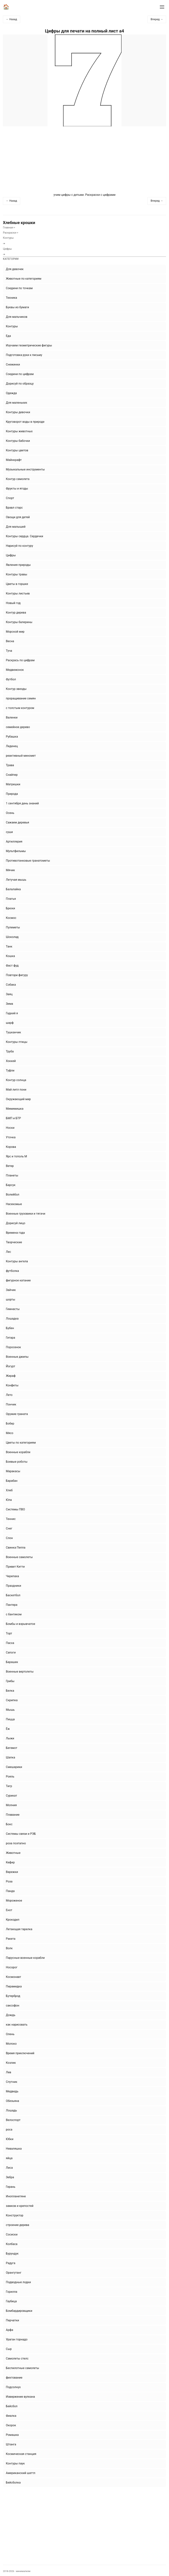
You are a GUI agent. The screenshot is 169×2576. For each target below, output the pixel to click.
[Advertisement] (84, 159)
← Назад (11, 19)
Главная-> (9, 227)
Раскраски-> (10, 232)
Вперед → (157, 19)
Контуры (8, 237)
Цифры (7, 248)
